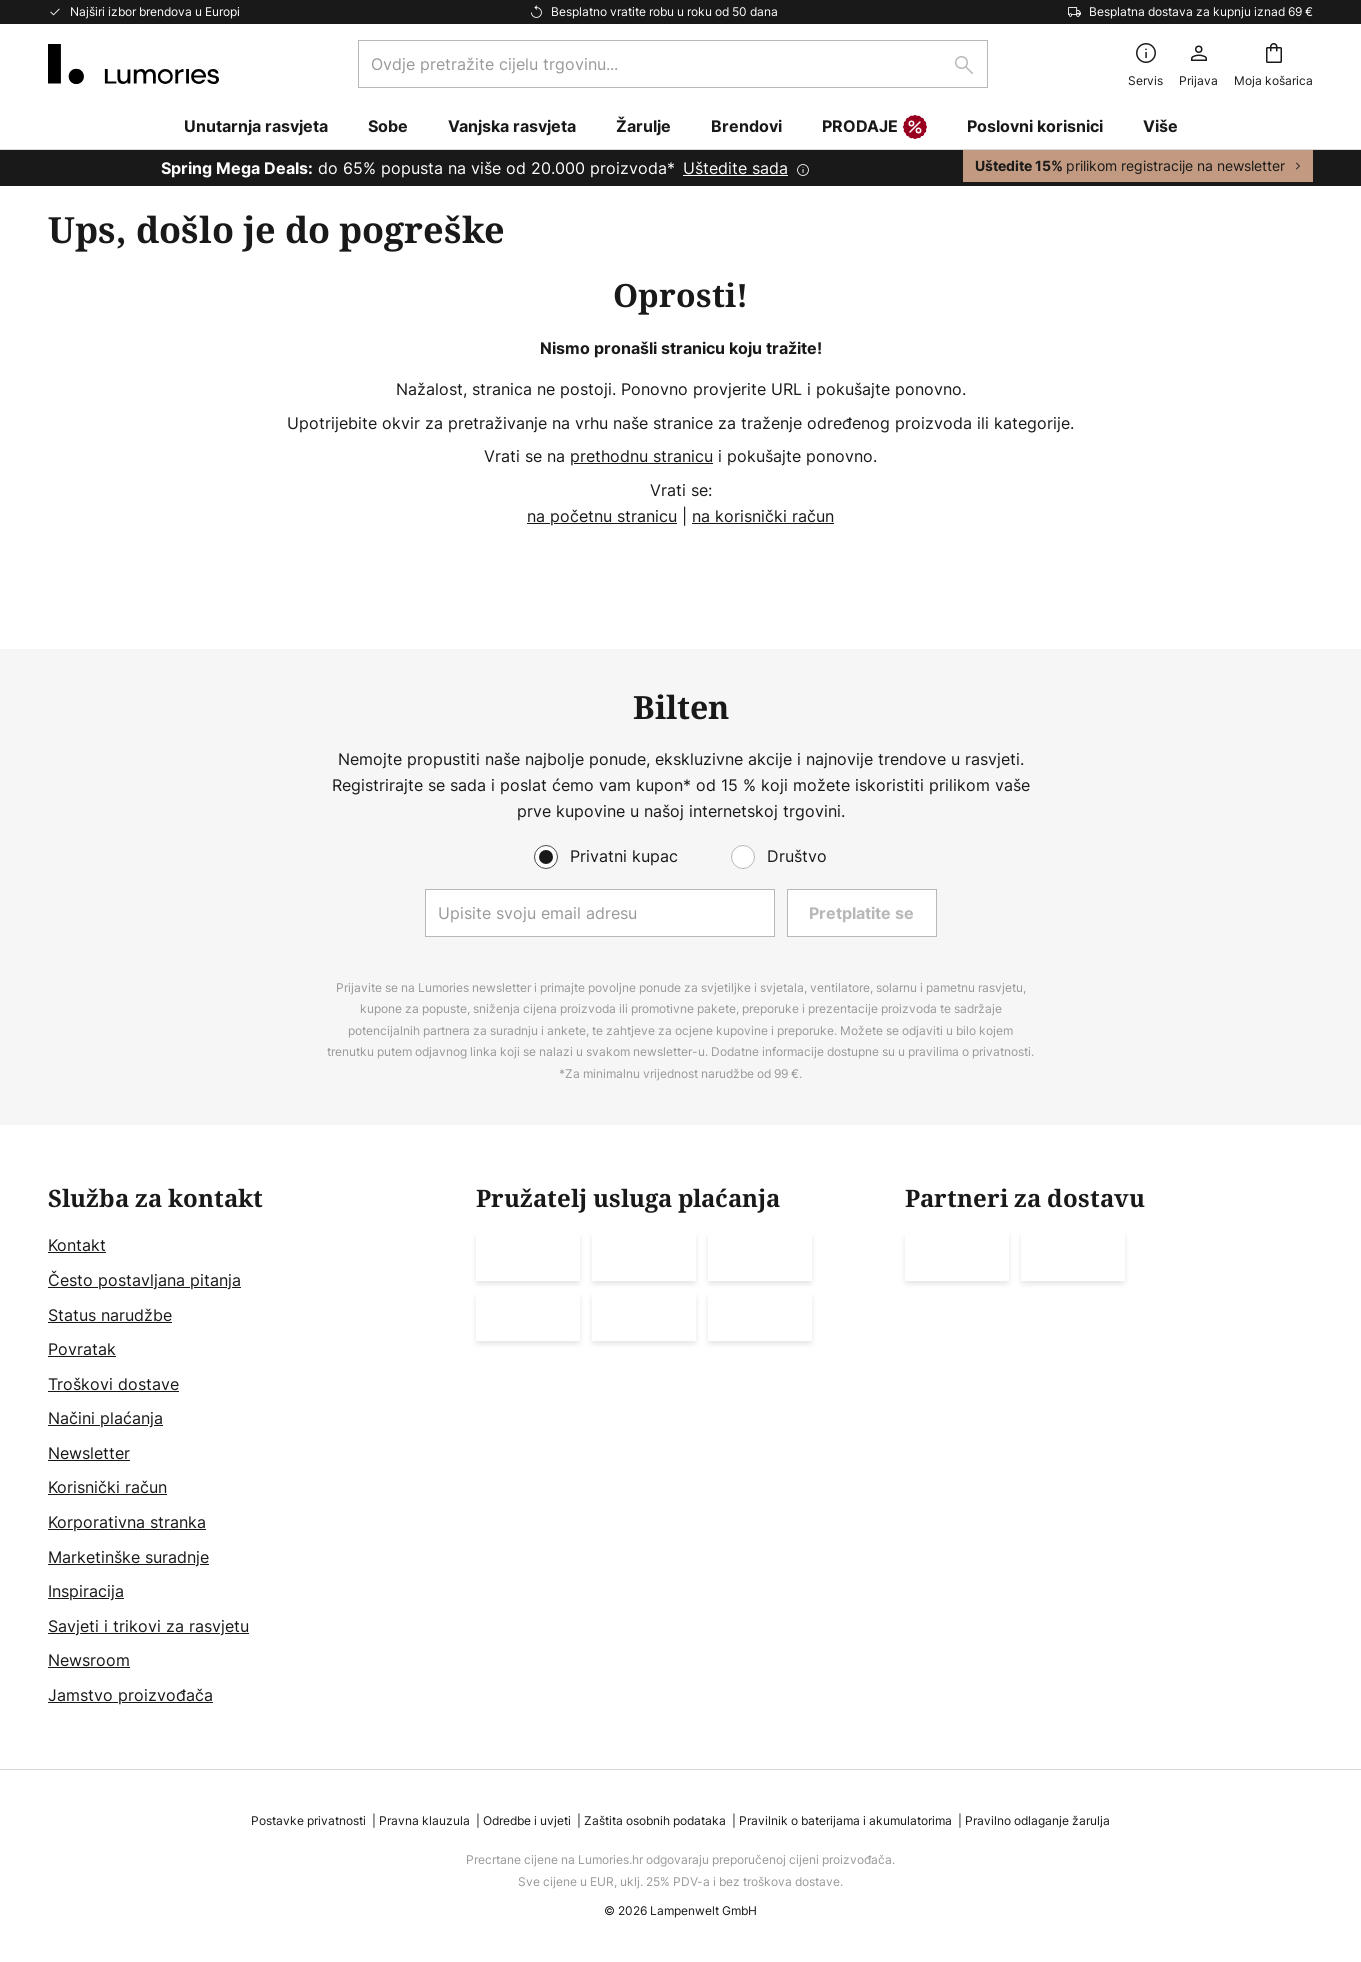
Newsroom (89, 1661)
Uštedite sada (735, 168)
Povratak (82, 1349)
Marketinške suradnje (128, 1557)
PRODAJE (874, 128)
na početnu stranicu (602, 516)
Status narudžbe (110, 1315)
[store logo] (133, 64)
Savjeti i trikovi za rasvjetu (148, 1626)
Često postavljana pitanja (144, 1280)
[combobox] (673, 64)
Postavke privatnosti (308, 1820)
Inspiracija (86, 1591)
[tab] (252, 1447)
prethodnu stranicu (641, 456)
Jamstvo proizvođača (130, 1695)
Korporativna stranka (127, 1522)
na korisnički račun (763, 516)
